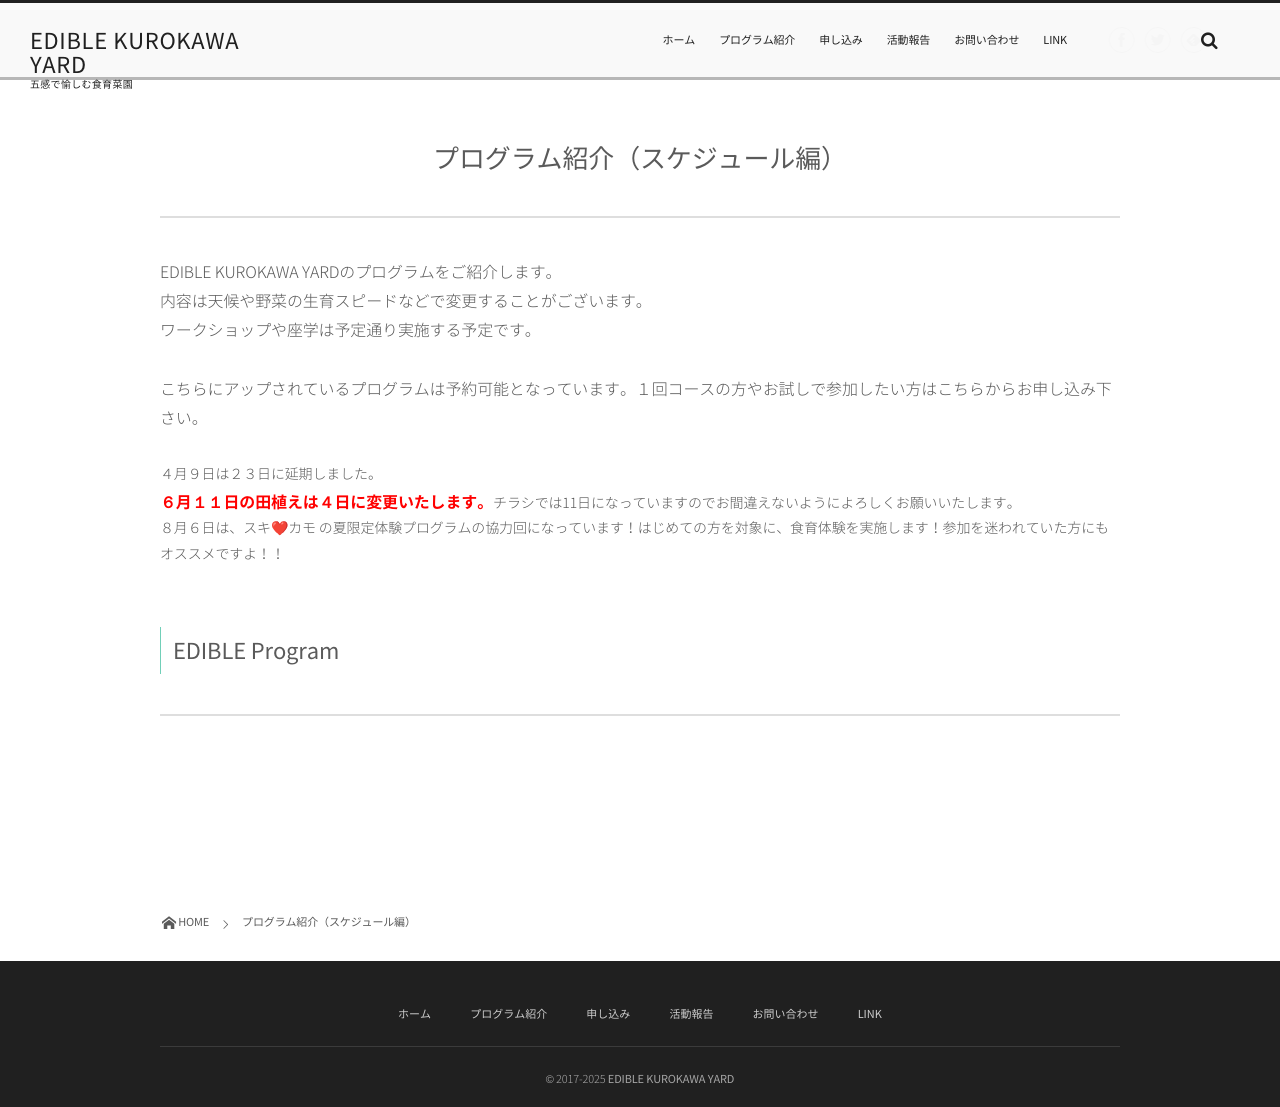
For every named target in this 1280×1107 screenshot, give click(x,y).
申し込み (840, 39)
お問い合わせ (986, 39)
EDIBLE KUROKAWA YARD (134, 53)
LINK (1055, 39)
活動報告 (908, 39)
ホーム (679, 39)
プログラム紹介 (757, 39)
